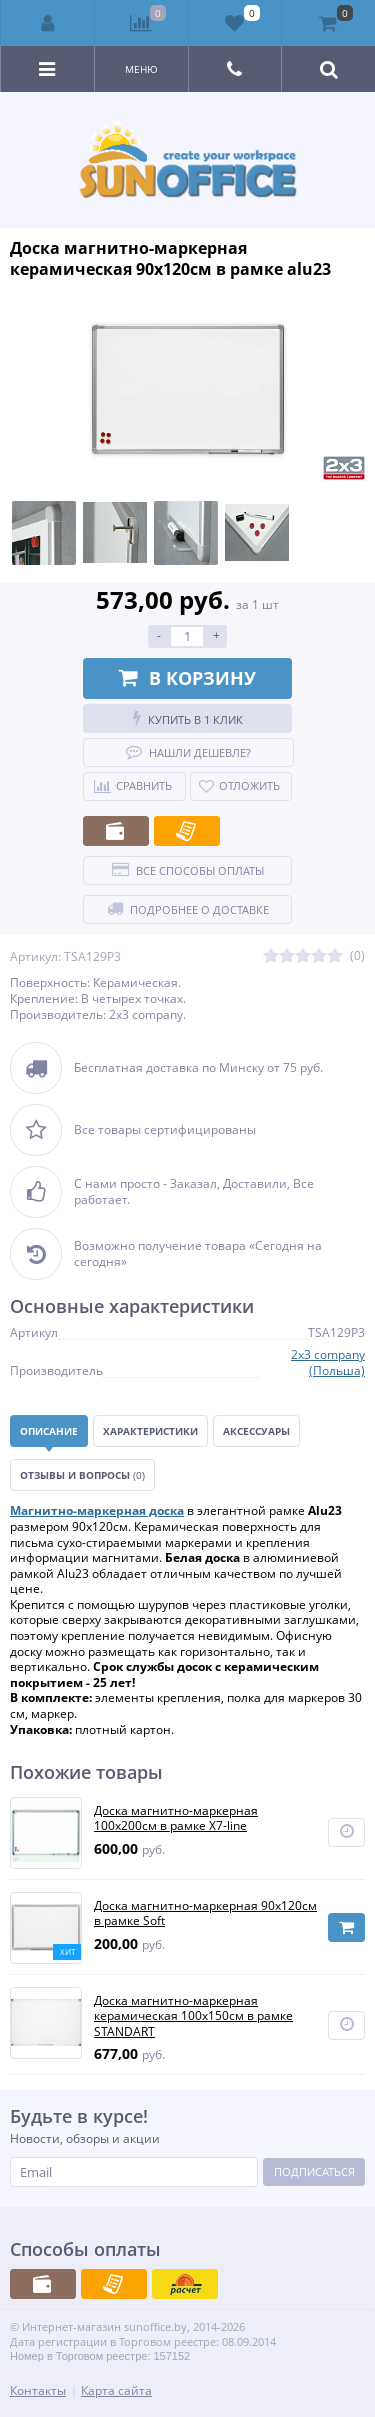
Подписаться (314, 2171)
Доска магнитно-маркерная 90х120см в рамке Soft (205, 1913)
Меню (141, 69)
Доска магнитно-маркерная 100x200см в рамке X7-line (176, 1818)
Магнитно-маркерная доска (97, 1510)
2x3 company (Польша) (328, 1362)
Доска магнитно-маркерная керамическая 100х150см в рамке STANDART (193, 2016)
